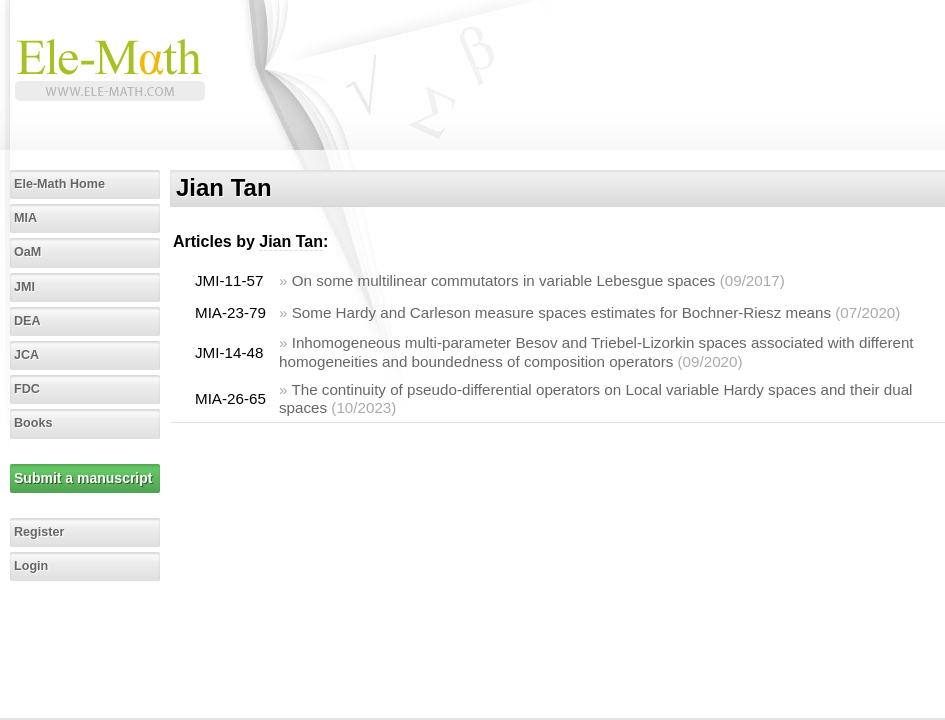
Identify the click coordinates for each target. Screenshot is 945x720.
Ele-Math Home (59, 184)
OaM (27, 252)
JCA (26, 355)
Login (31, 566)
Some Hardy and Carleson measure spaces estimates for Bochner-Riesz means (561, 312)
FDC (27, 389)
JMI (24, 287)
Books (33, 423)
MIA (25, 218)
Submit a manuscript (83, 478)
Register (39, 532)
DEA (27, 321)
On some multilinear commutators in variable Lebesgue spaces (504, 280)
